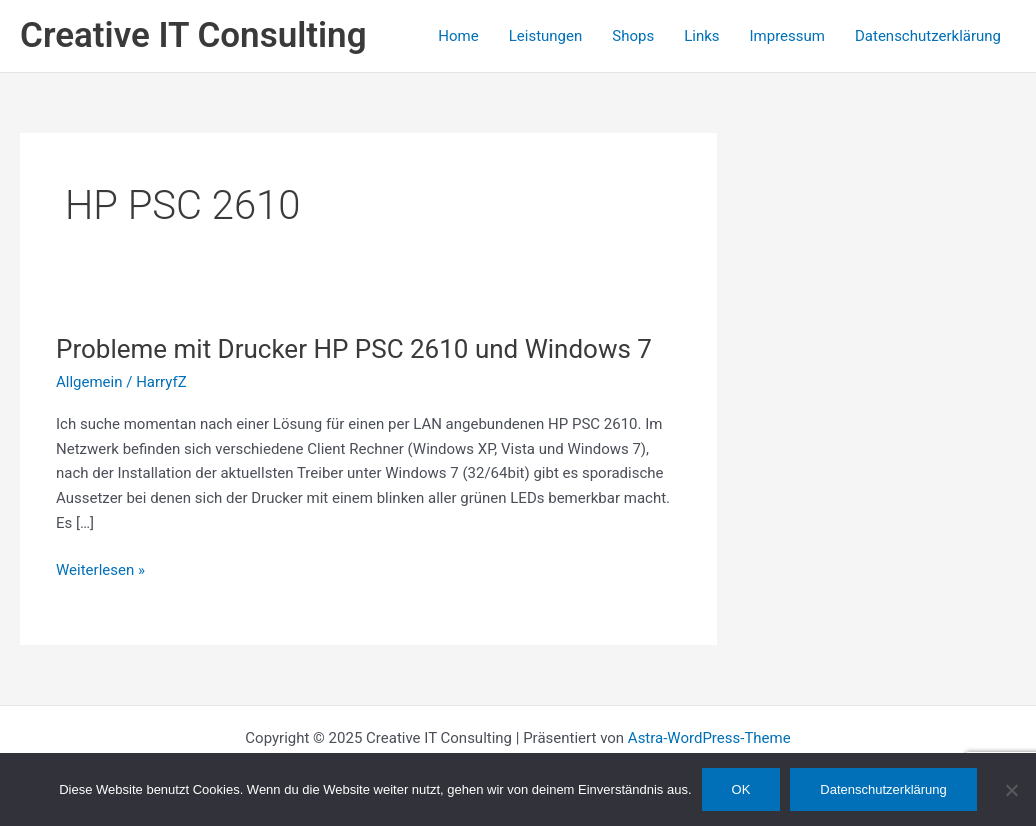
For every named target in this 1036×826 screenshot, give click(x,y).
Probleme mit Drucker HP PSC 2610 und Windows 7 (354, 349)
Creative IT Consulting (193, 35)
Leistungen (546, 36)
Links (701, 36)
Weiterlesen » (100, 570)
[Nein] (1011, 790)
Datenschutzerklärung (928, 36)
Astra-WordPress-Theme (709, 738)
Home (458, 36)
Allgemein (89, 382)
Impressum (787, 36)
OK (741, 789)
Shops (633, 36)
